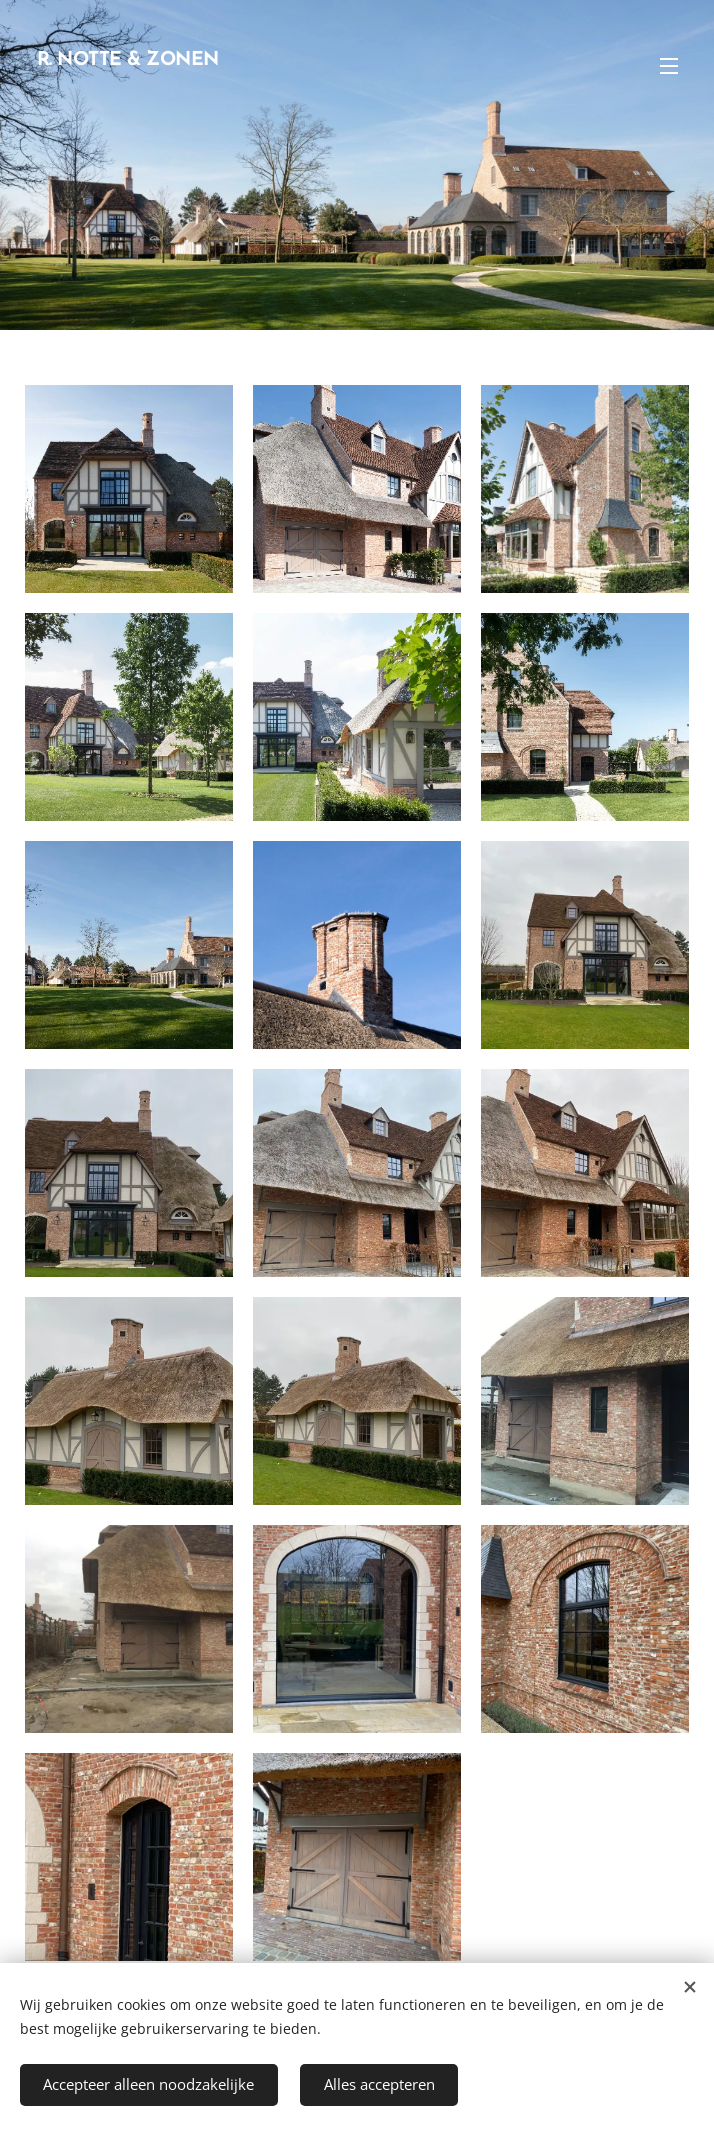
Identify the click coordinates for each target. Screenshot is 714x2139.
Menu (669, 66)
